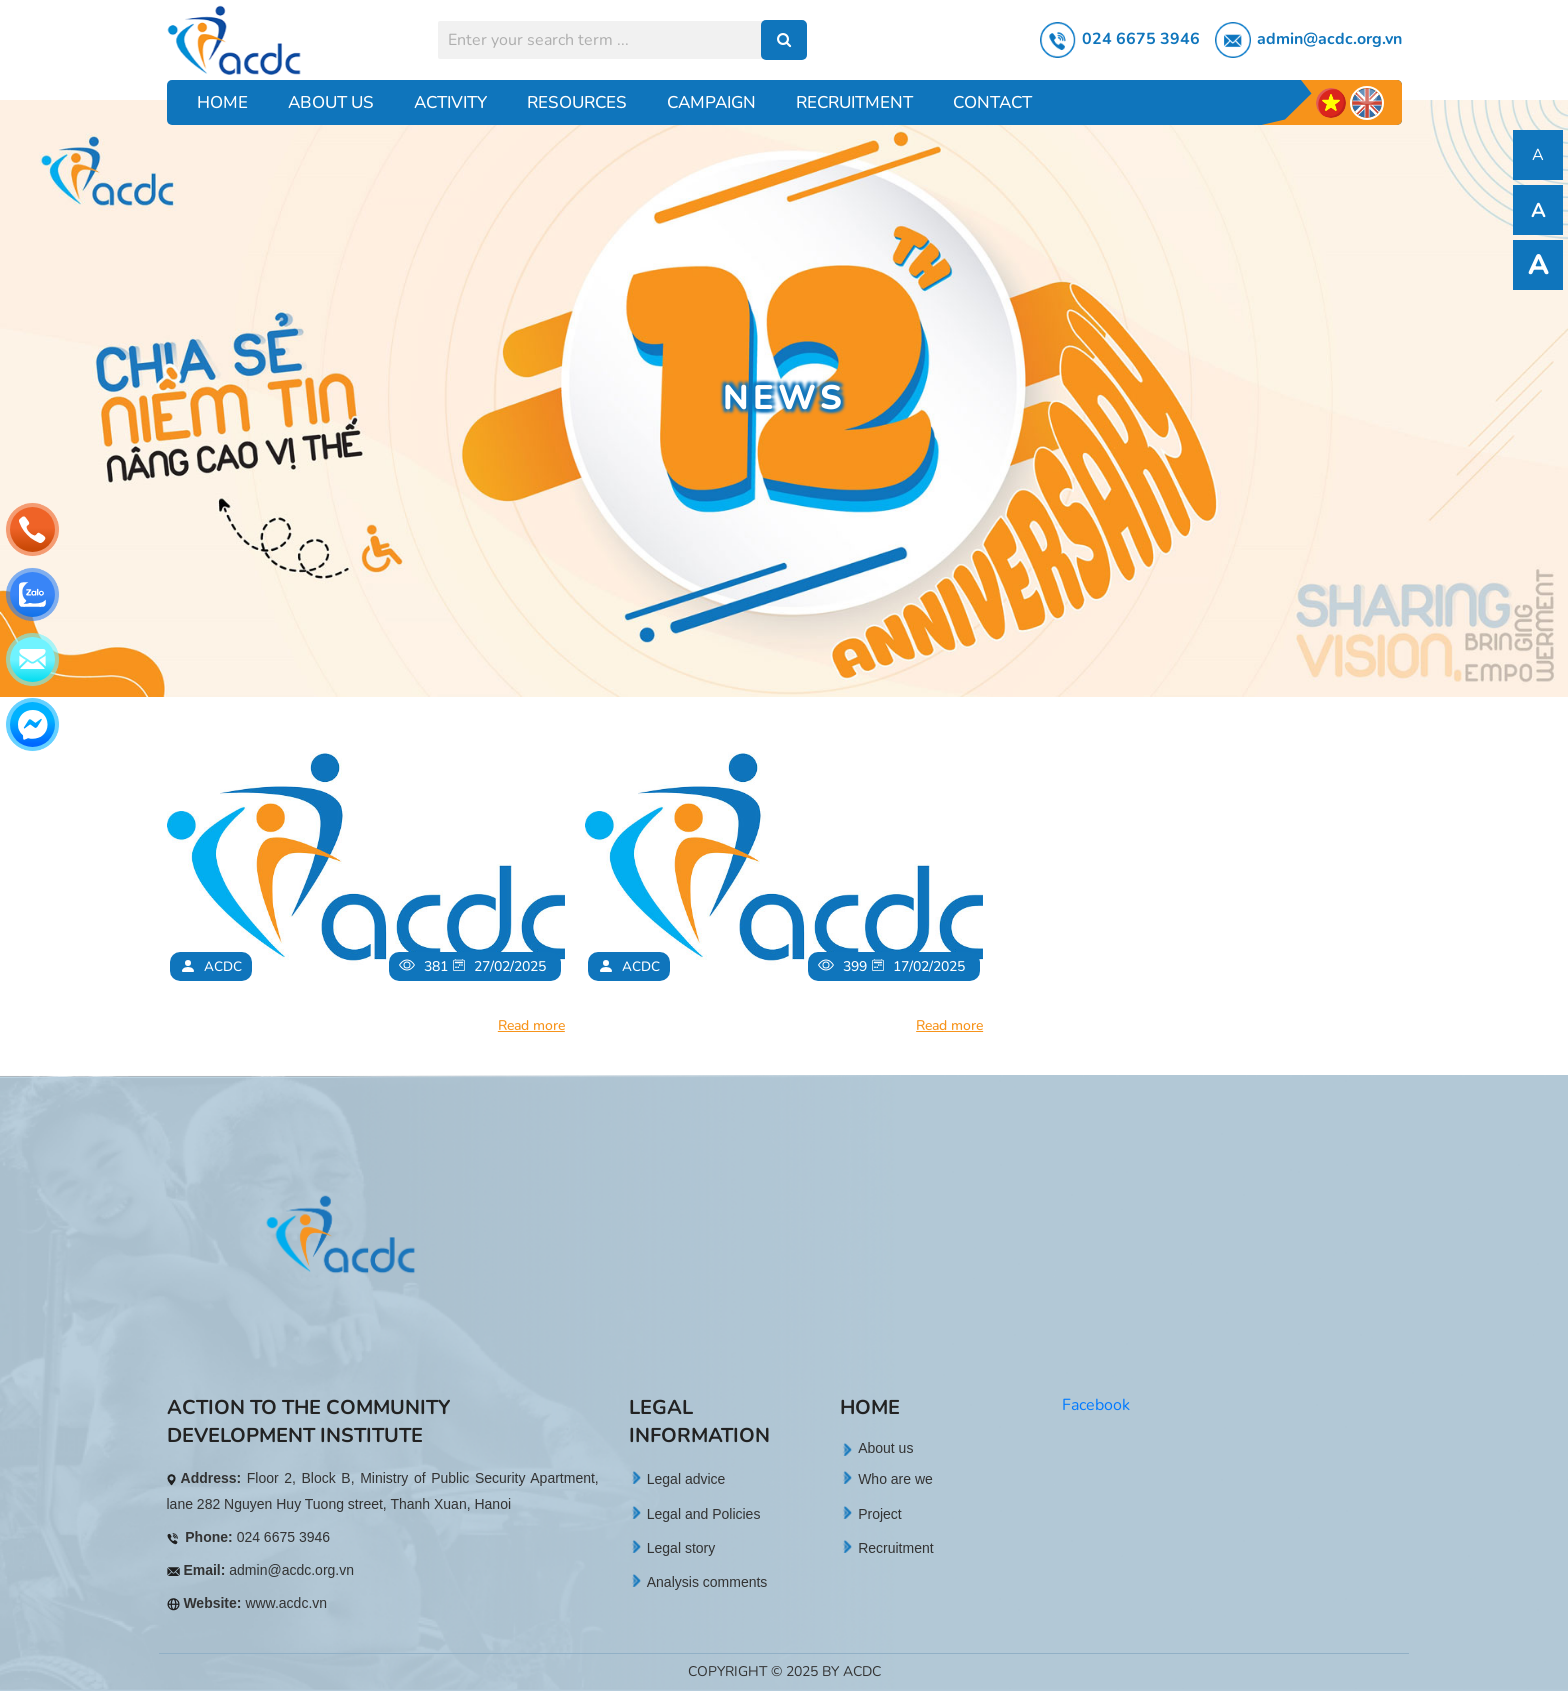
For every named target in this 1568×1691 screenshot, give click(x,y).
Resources (577, 102)
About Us (331, 102)
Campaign (711, 102)
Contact (992, 102)
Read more (531, 1025)
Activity (450, 102)
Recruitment (854, 102)
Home (222, 102)
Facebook (1096, 1405)
